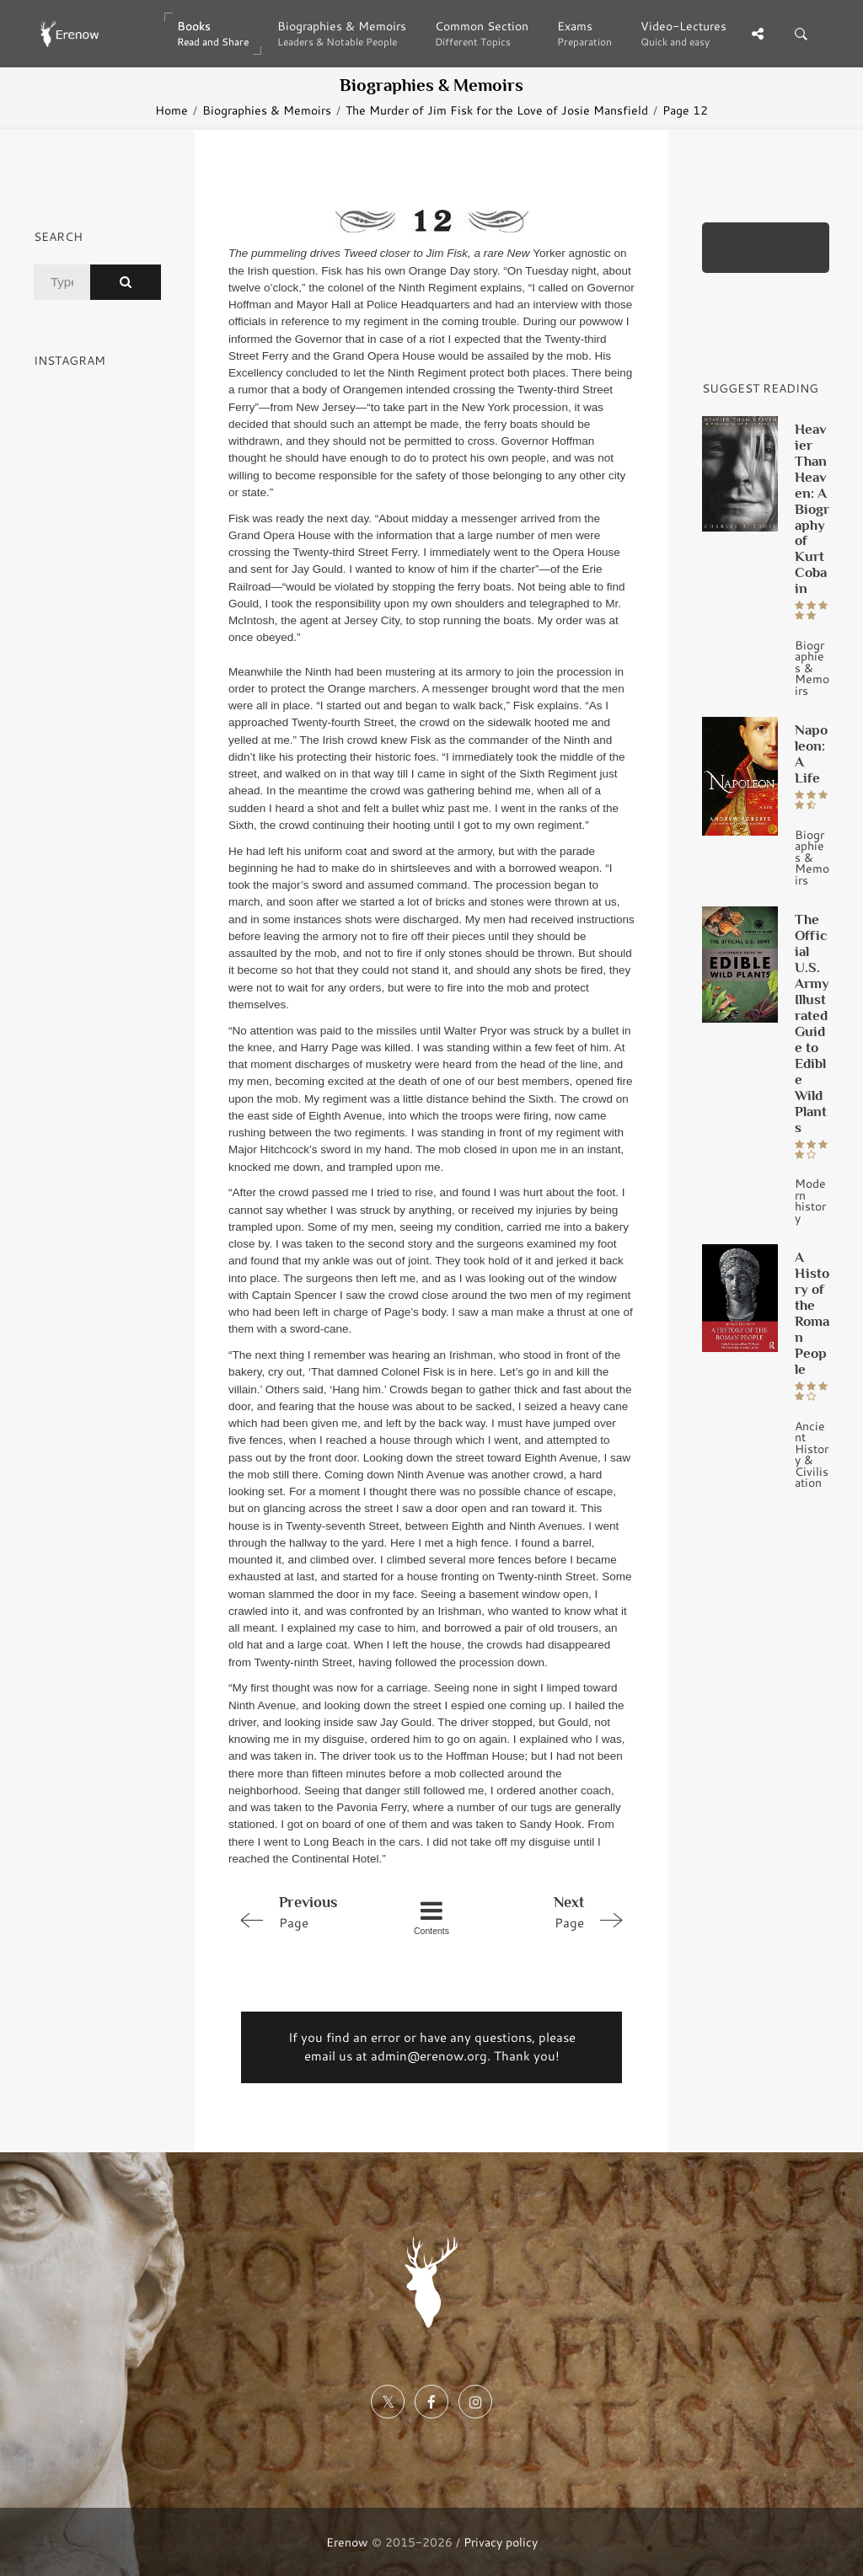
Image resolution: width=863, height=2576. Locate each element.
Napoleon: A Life (811, 753)
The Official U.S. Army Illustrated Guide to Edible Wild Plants (812, 1023)
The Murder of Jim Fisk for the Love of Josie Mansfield (497, 110)
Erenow (347, 2542)
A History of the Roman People (812, 1312)
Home (171, 110)
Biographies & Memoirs (266, 110)
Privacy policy (501, 2542)
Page (309, 1911)
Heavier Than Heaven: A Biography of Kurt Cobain (812, 508)
